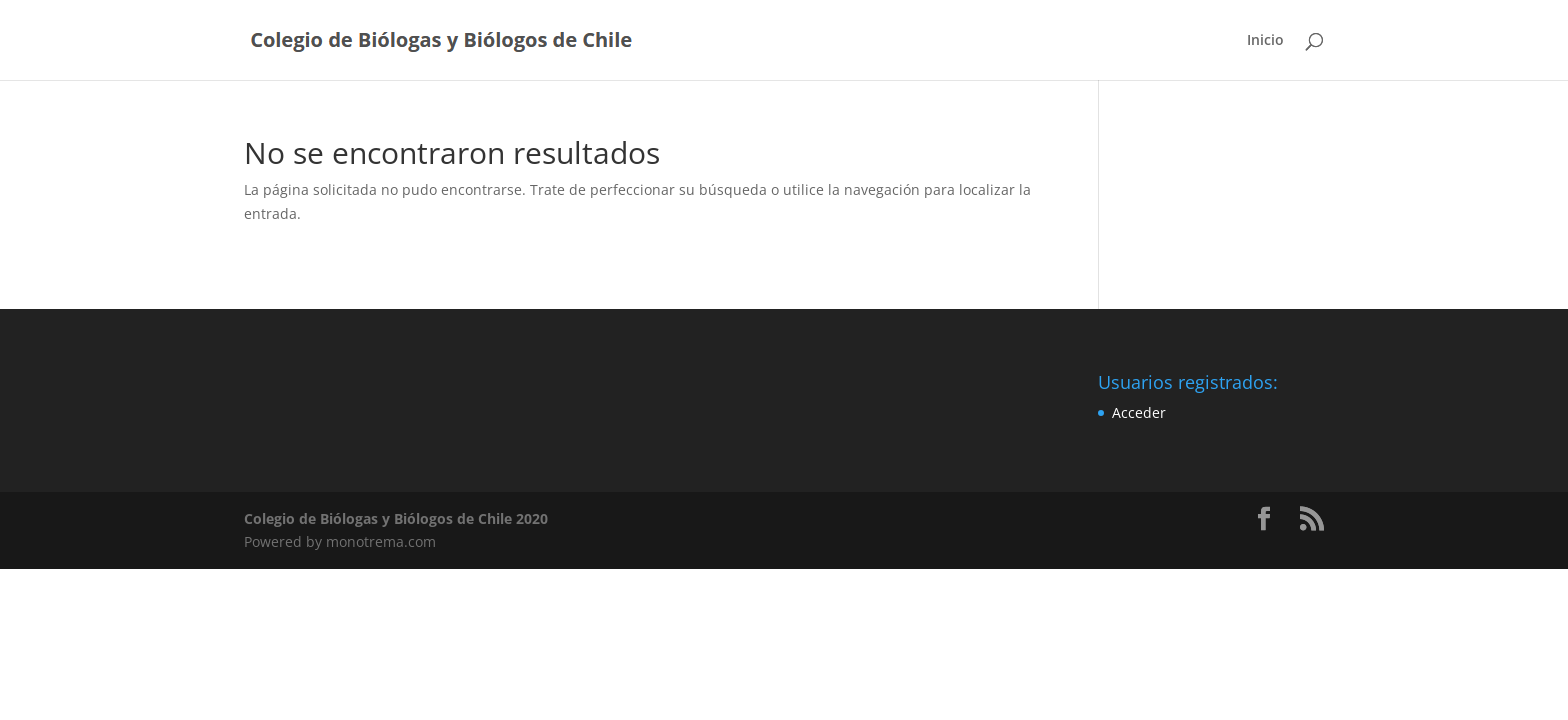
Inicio (1265, 41)
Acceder (1139, 412)
